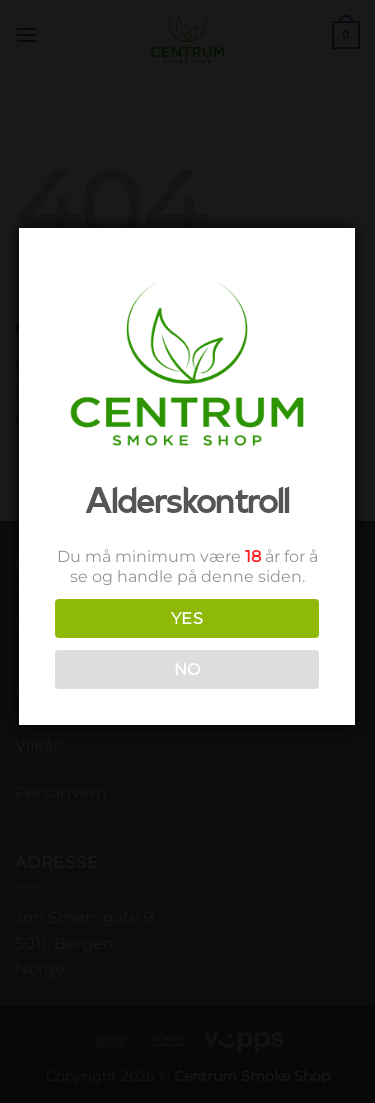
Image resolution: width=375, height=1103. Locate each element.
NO (185, 669)
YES (186, 618)
